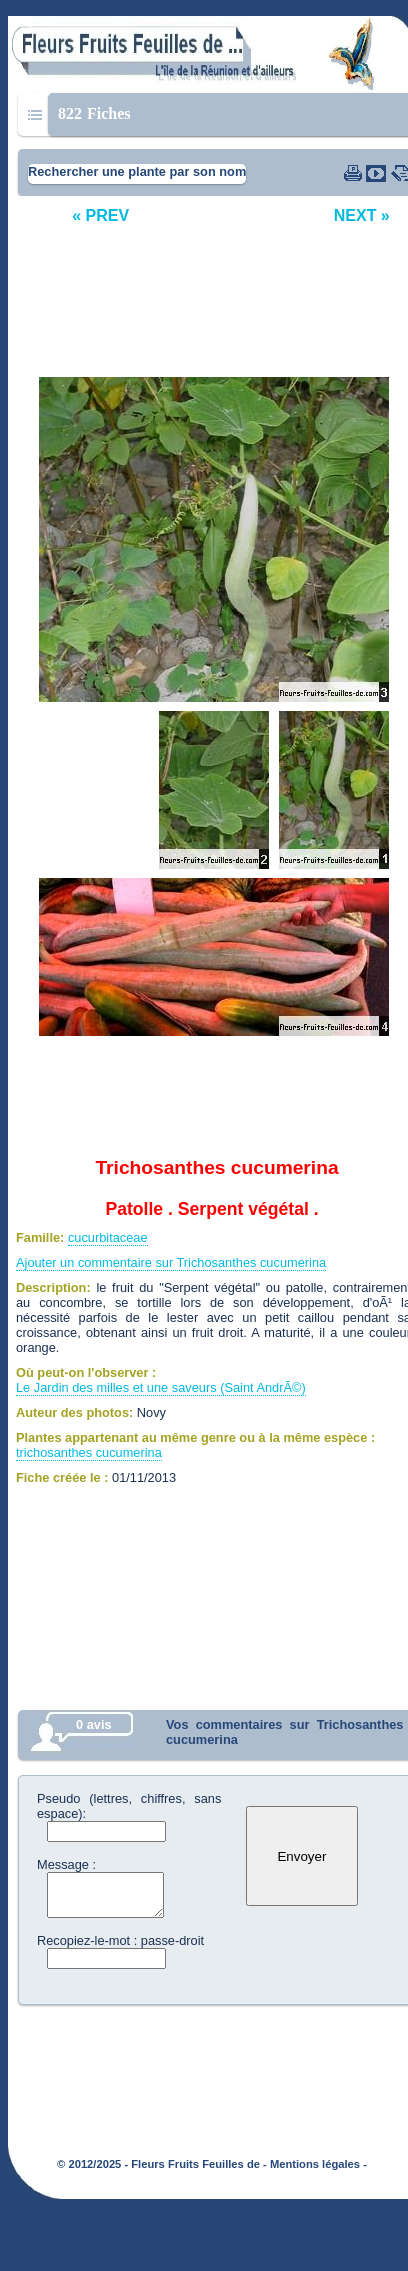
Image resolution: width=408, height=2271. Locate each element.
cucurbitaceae (108, 1237)
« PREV (100, 215)
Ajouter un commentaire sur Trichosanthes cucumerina (171, 1262)
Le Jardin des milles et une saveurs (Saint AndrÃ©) (161, 1387)
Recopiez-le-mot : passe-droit (120, 1940)
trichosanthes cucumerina (89, 1452)
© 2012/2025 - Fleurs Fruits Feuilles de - (162, 2164)
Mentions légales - (318, 2164)
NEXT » (362, 215)
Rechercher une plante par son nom (137, 171)
